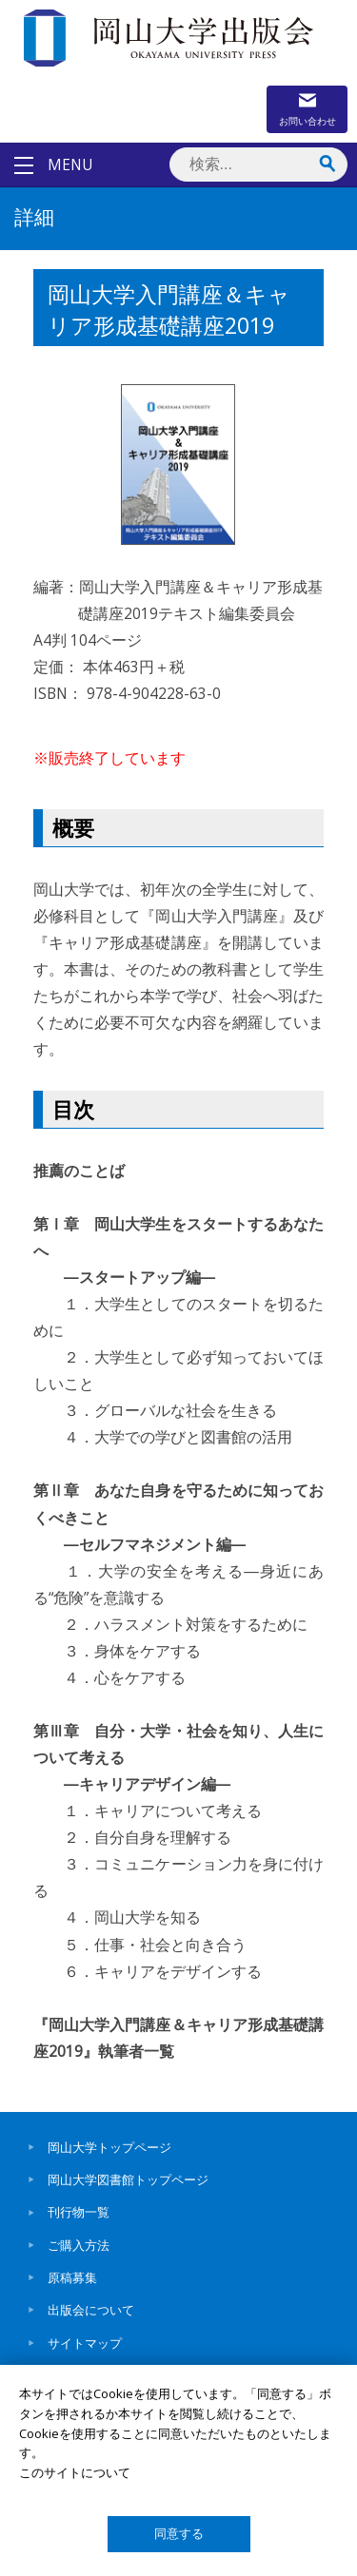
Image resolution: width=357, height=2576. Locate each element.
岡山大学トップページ (109, 2147)
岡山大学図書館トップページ (128, 2179)
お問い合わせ (307, 120)
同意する (179, 2534)
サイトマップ (85, 2343)
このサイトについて (74, 2472)
